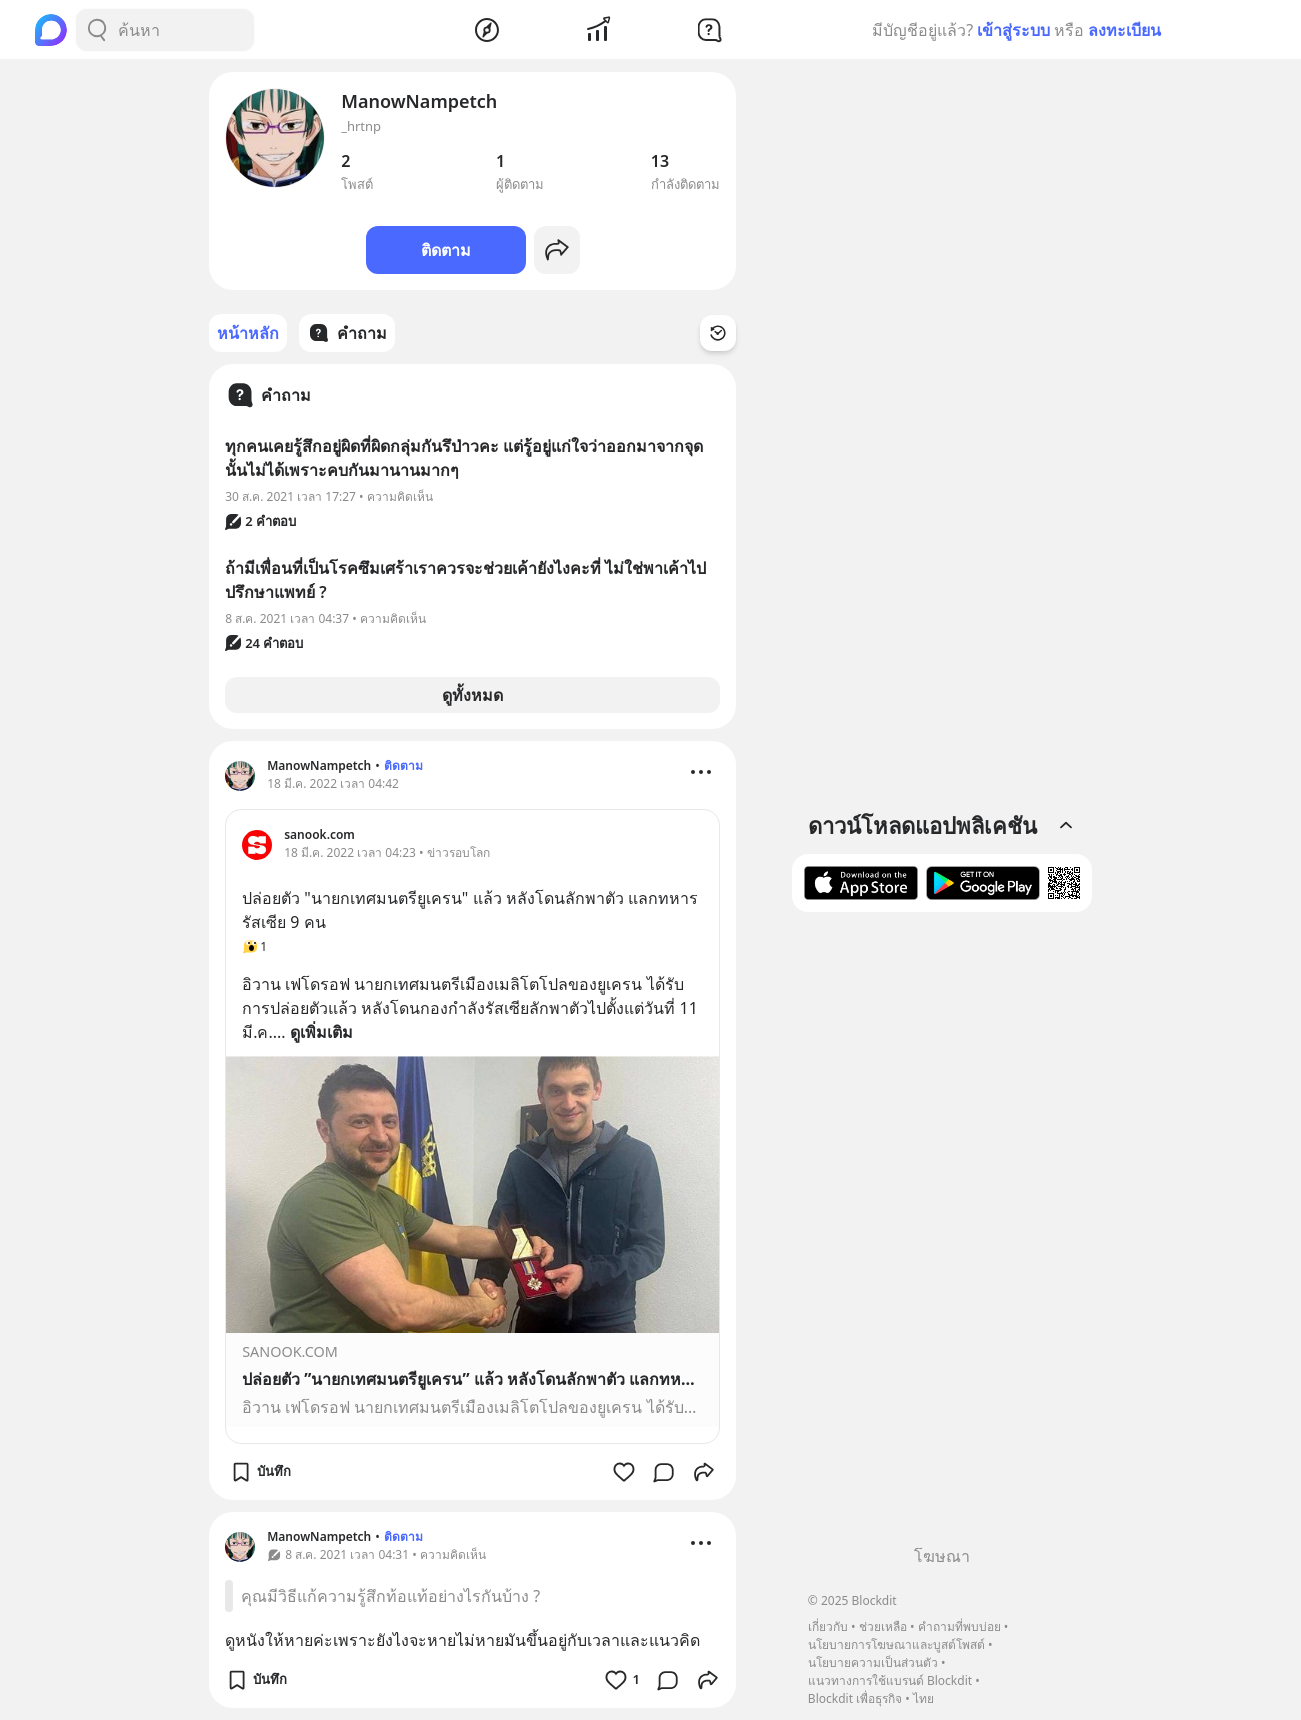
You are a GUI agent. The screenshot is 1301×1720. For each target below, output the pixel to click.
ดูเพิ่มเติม (321, 1032)
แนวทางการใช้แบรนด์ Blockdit (890, 1680)
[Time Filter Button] (718, 333)
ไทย (923, 1698)
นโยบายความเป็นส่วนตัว (873, 1662)
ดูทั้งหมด (472, 695)
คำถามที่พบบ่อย (959, 1626)
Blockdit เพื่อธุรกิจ (855, 1698)
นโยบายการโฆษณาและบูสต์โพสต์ (896, 1644)
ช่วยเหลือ (883, 1626)
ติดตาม (446, 250)
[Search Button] (97, 30)
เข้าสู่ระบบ (1013, 30)
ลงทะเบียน (1124, 30)
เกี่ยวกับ (828, 1626)
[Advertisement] (942, 1236)
